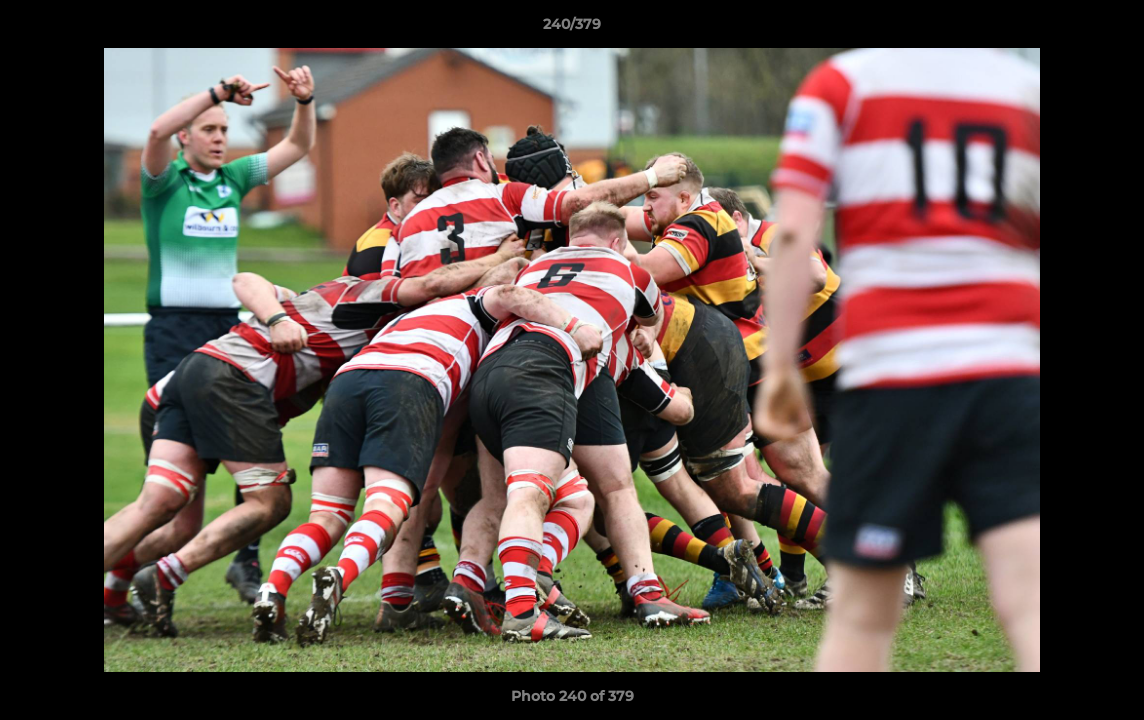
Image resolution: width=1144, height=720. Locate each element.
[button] (1108, 29)
